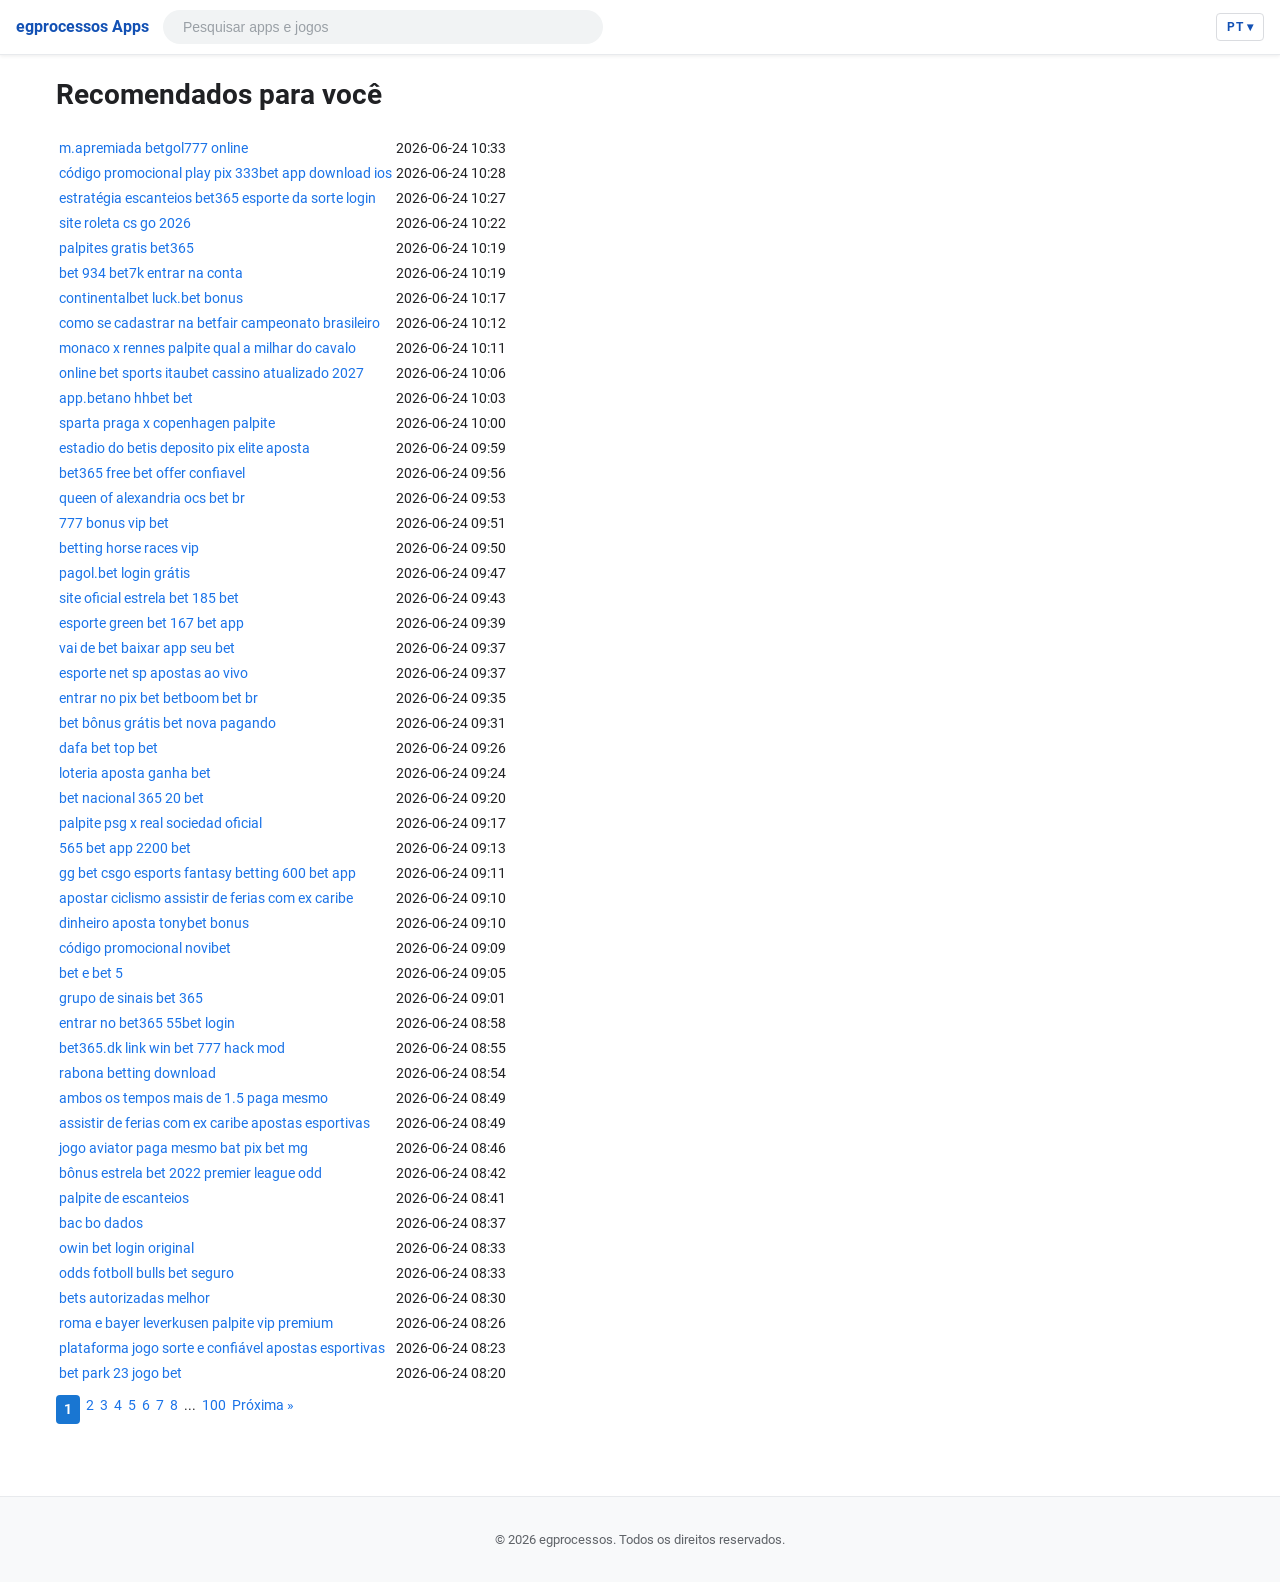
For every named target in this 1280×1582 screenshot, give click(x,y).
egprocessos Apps (82, 26)
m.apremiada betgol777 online (153, 148)
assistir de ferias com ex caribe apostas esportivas (214, 1123)
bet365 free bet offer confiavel (152, 473)
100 (214, 1405)
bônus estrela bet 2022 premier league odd (190, 1173)
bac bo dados (101, 1223)
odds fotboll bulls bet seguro (146, 1273)
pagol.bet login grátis (124, 573)
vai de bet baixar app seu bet (147, 648)
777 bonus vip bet (114, 523)
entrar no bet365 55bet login (147, 1023)
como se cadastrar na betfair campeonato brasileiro (219, 323)
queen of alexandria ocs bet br (152, 498)
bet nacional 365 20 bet (131, 798)
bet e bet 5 (91, 973)
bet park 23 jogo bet (120, 1373)
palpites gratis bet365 (126, 248)
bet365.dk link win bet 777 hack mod (172, 1048)
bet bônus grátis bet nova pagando (167, 723)
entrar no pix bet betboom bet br (158, 698)
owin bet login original (126, 1248)
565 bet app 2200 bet (125, 848)
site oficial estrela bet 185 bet (149, 598)
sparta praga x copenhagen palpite (167, 423)
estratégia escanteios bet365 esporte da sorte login (217, 198)
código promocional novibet (145, 948)
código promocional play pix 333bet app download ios (225, 173)
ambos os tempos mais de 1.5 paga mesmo (193, 1098)
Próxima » (263, 1405)
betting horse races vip (129, 548)
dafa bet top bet (108, 748)
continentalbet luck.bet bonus (151, 298)
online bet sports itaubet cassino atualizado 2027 (211, 373)
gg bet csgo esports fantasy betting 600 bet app (207, 873)
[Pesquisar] (373, 27)
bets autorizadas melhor (134, 1298)
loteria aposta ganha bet (135, 773)
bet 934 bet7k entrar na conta (151, 273)
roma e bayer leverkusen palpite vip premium (196, 1323)
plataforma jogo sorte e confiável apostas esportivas (222, 1348)
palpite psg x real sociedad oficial (160, 823)
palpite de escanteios (124, 1198)
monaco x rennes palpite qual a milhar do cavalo (207, 348)
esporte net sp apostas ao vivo (153, 673)
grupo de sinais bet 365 (131, 998)
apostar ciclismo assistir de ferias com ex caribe (206, 898)
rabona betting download (137, 1073)
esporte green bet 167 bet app (151, 623)
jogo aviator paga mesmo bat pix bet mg (183, 1148)
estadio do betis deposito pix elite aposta (184, 448)
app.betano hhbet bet (126, 398)
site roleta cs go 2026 (125, 223)
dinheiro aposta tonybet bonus (154, 923)
